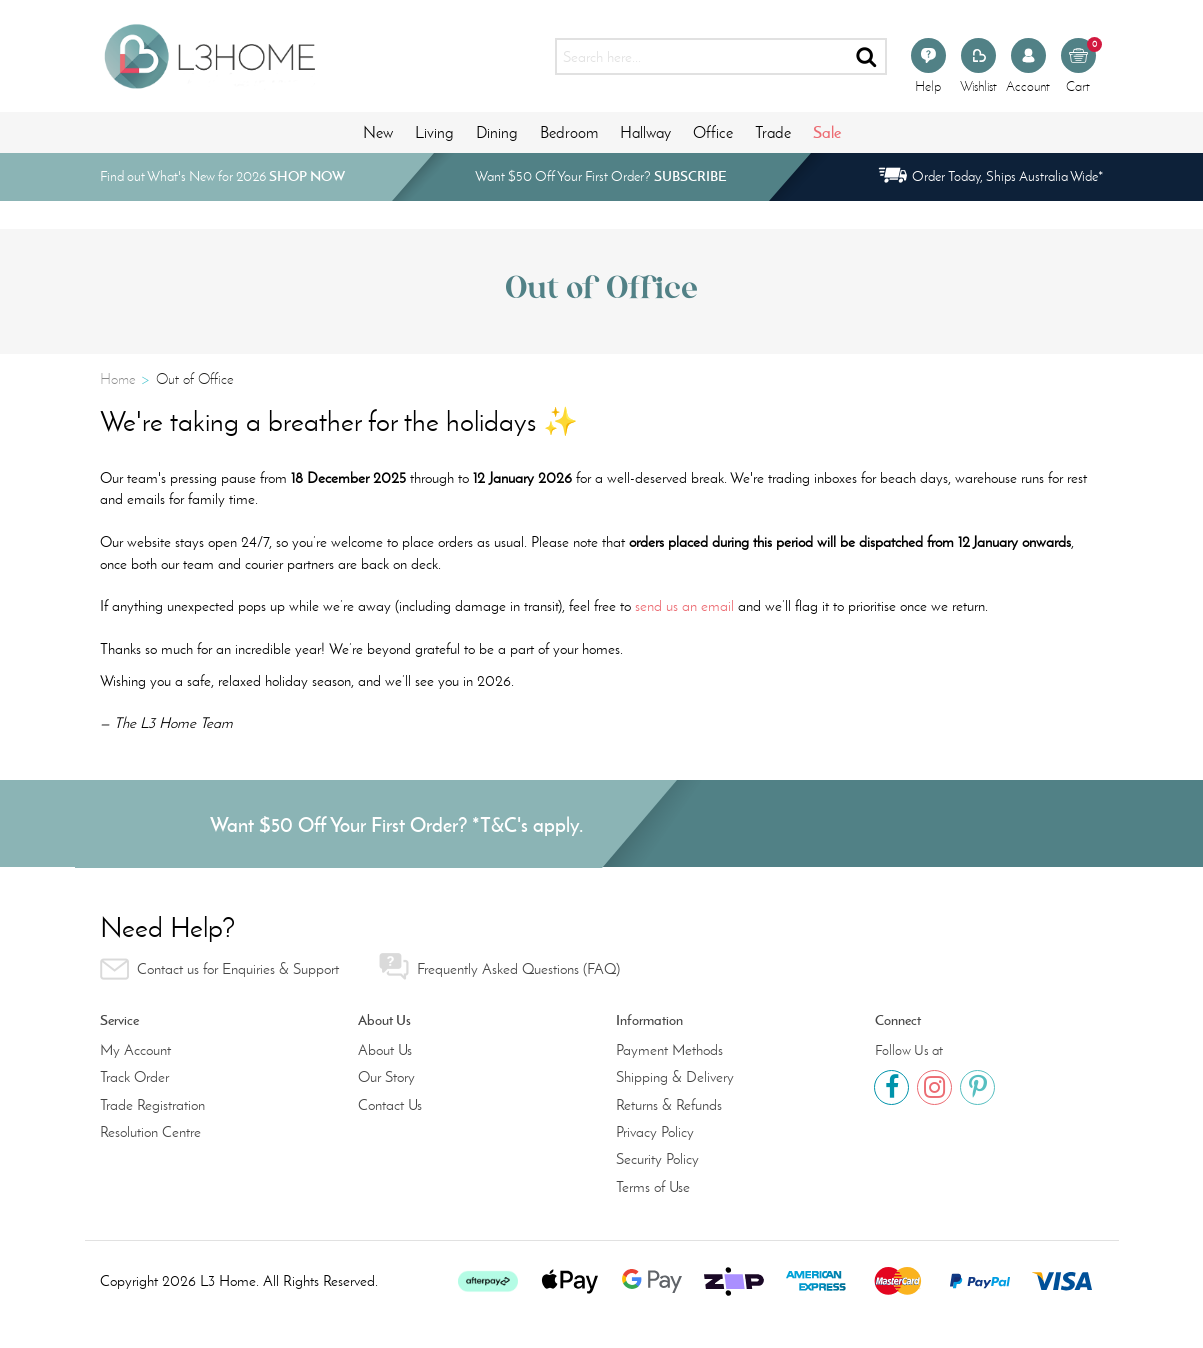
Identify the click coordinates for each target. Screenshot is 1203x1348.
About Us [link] (385, 1050)
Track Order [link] (134, 1077)
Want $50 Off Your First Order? (601, 176)
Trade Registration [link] (152, 1105)
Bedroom (569, 132)
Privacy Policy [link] (655, 1132)
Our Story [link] (386, 1077)
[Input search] (701, 56)
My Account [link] (135, 1050)
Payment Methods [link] (669, 1050)
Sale (827, 132)
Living (434, 132)
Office (713, 132)
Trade (773, 132)
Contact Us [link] (390, 1105)
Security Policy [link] (657, 1159)
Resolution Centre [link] (150, 1132)
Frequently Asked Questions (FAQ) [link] (499, 966)
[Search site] (867, 56)
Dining (497, 132)
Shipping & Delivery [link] (675, 1077)
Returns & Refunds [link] (669, 1105)
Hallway (645, 132)
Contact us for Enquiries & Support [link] (219, 969)
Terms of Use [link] (653, 1187)
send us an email (684, 606)
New (378, 132)
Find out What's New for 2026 (222, 176)
